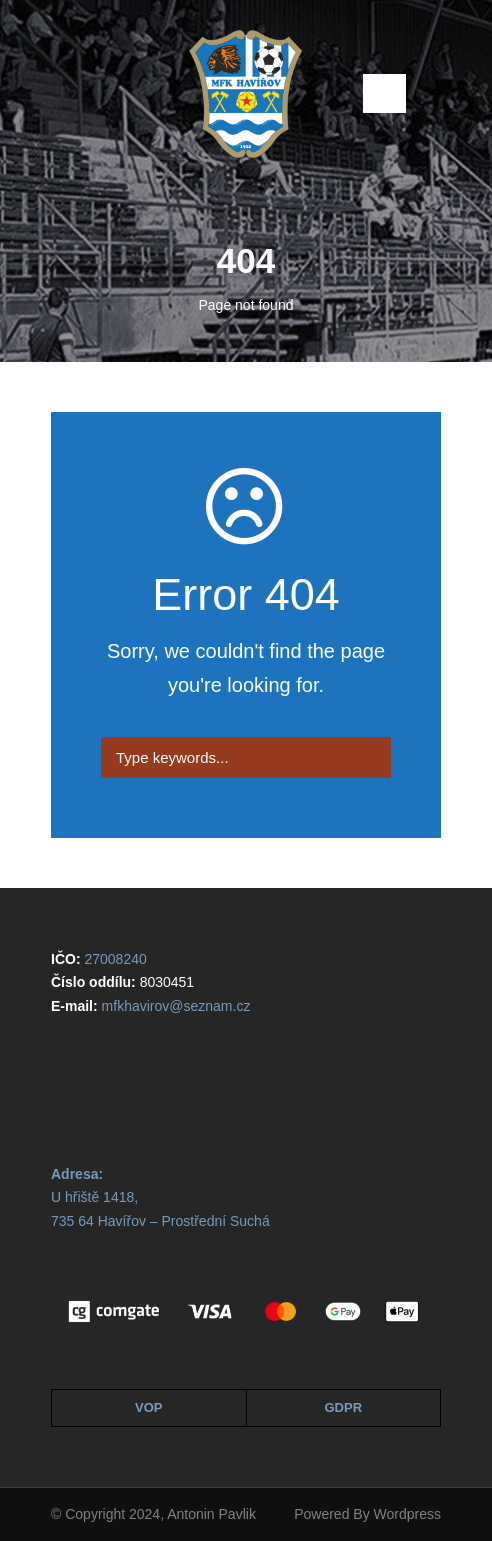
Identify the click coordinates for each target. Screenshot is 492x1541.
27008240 (115, 959)
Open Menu (384, 93)
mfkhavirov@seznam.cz (176, 1006)
